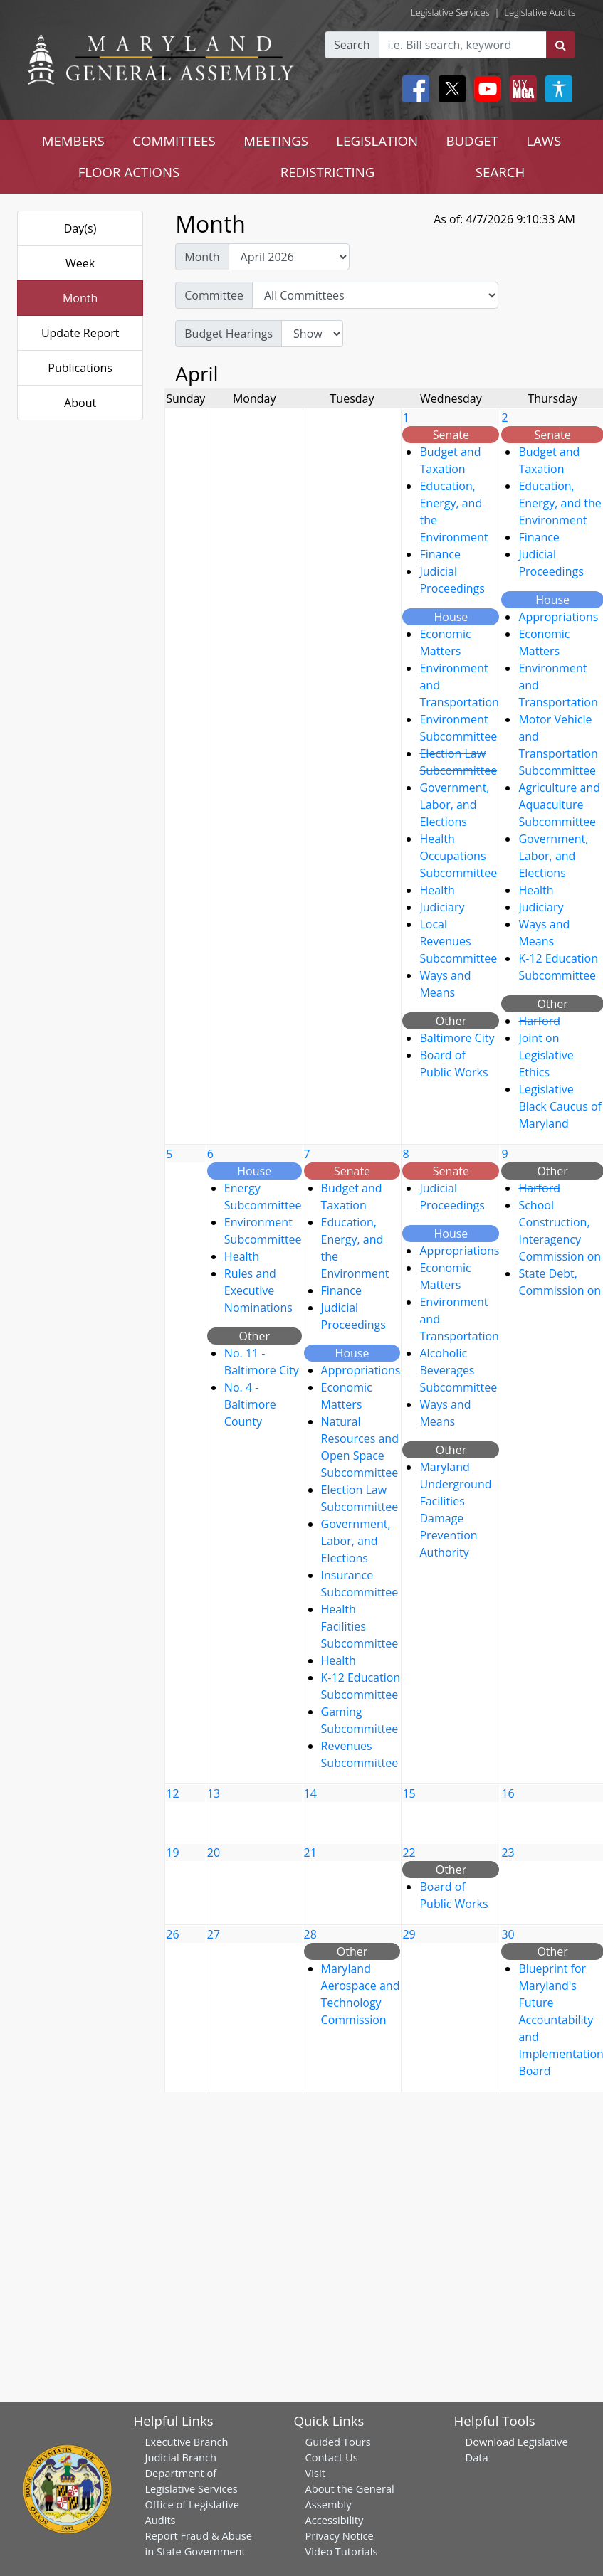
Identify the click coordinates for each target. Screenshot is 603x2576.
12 (172, 1793)
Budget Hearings (228, 333)
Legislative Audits (539, 12)
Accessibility (334, 2520)
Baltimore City (456, 1038)
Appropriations (558, 617)
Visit (315, 2473)
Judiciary (441, 907)
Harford (539, 1021)
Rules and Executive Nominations (258, 1290)
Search (352, 45)
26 (172, 1934)
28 (310, 1934)
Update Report (80, 333)
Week (80, 263)
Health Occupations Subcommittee (458, 856)
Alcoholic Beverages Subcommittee (458, 1370)
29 (408, 1934)
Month (80, 298)
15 (408, 1793)
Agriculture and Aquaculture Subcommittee (559, 804)
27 (213, 1934)
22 (408, 1852)
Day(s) (80, 228)
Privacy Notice (339, 2535)
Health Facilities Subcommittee (360, 1626)
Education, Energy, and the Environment (559, 503)
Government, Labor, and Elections (454, 804)
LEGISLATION (377, 140)
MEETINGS (275, 140)
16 (507, 1793)
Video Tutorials (341, 2551)
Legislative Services (450, 12)
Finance (439, 554)
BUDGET (472, 140)
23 (507, 1852)
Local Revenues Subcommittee (458, 941)
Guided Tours (338, 2441)
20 (213, 1852)
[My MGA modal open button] (520, 88)
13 (213, 1793)
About (80, 402)
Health (436, 890)
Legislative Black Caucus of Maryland (560, 1106)
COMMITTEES (174, 140)
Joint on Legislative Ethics (545, 1055)
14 (310, 1793)
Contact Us (331, 2457)
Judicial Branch (180, 2457)
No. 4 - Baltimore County (250, 1404)
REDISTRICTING (327, 172)
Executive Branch (186, 2441)
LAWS (543, 140)
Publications (80, 368)
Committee (213, 295)
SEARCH (500, 172)
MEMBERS (73, 140)
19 (172, 1852)
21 (310, 1852)
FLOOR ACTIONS (129, 172)
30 (507, 1934)
